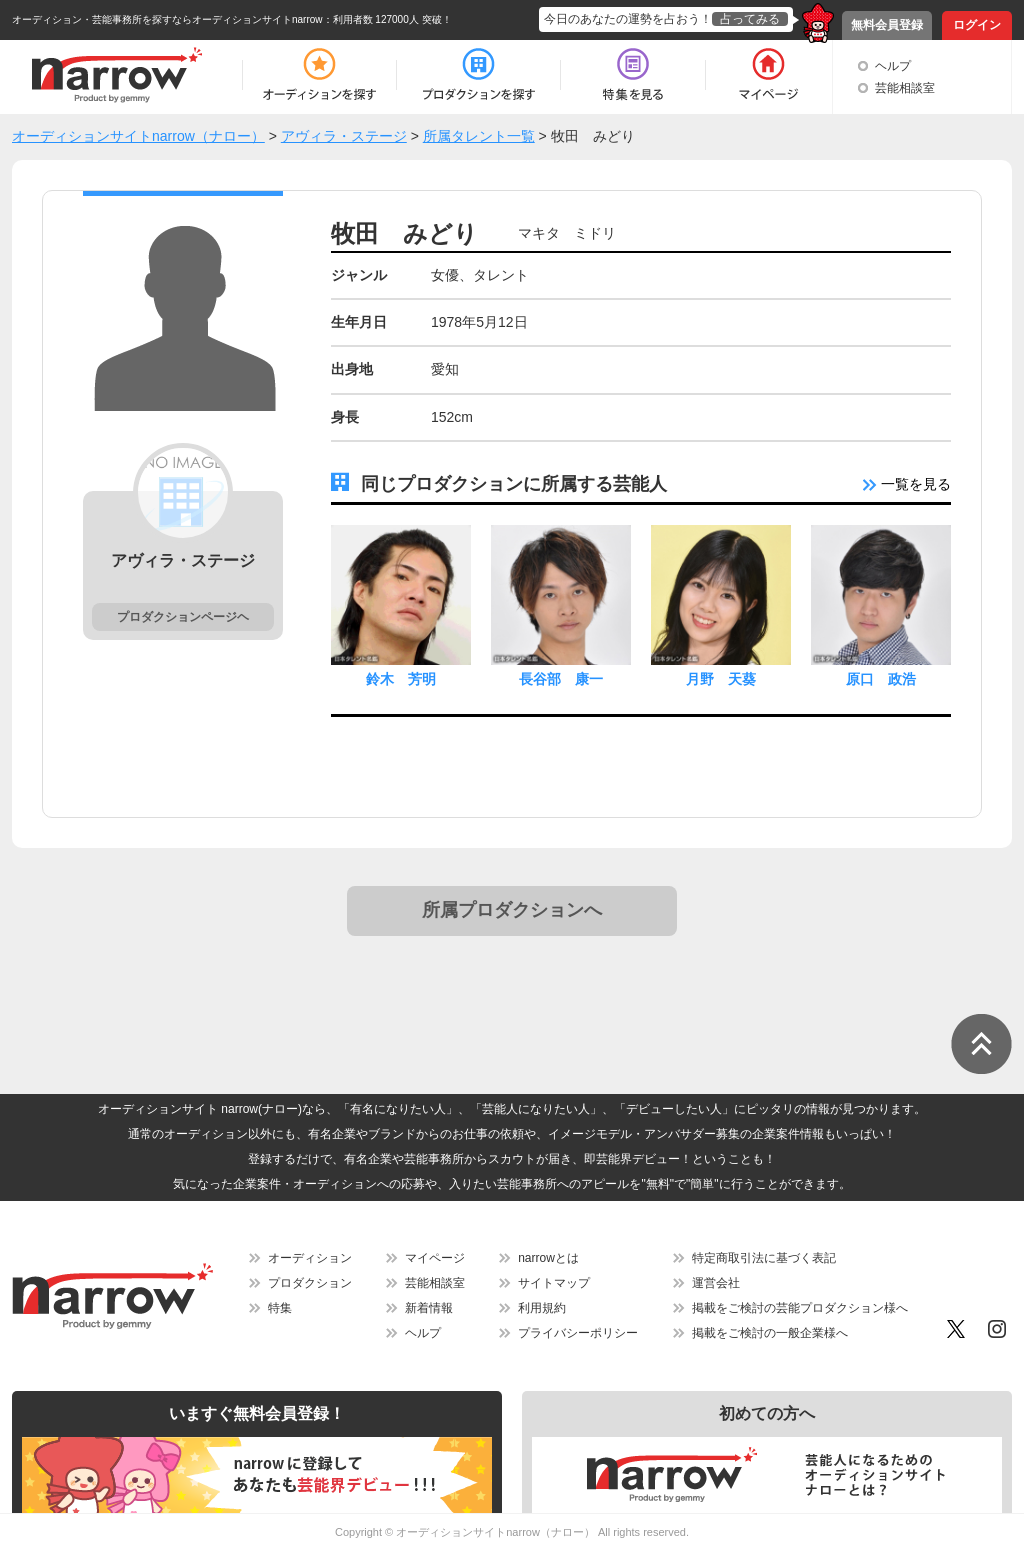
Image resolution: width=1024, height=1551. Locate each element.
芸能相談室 (905, 88)
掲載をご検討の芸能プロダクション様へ (800, 1308)
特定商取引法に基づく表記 (764, 1258)
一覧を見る (907, 484)
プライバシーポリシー (578, 1333)
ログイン (977, 25)
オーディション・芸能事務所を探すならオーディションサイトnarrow (167, 19)
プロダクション (310, 1283)
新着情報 (429, 1308)
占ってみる (750, 19)
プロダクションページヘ (183, 617)
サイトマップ (554, 1283)
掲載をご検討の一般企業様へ (770, 1333)
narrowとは (548, 1258)
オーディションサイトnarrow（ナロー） (495, 1532)
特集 (280, 1308)
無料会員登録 (887, 25)
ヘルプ (893, 66)
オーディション (310, 1258)
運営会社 (716, 1283)
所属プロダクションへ (512, 910)
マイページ (435, 1258)
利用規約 (542, 1308)
